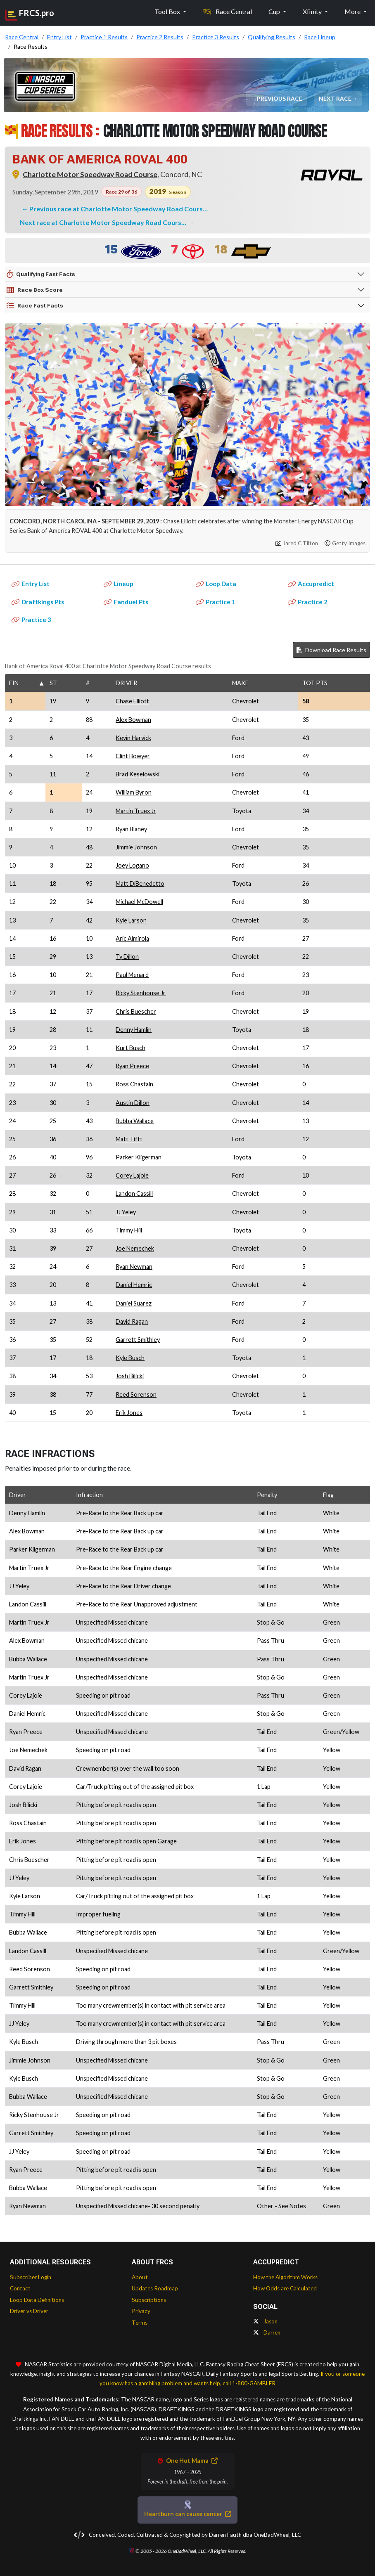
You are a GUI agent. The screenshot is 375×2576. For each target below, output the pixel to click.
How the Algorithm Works (285, 2277)
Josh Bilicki (130, 1375)
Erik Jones (129, 1412)
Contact (20, 2288)
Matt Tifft (129, 1139)
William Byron (134, 792)
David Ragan (132, 1321)
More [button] (353, 11)
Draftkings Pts (38, 602)
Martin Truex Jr (136, 810)
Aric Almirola (132, 938)
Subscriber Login (30, 2277)
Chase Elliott (132, 701)
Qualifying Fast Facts (41, 274)
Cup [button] (274, 11)
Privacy (141, 2311)
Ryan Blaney (131, 829)
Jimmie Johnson (136, 847)
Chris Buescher (136, 1011)
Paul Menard (132, 974)
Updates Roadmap (155, 2288)
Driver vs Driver (29, 2311)
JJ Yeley (126, 1212)
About (140, 2277)
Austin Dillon (133, 1102)
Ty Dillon (127, 956)
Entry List (31, 583)
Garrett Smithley (138, 1339)
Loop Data (216, 583)
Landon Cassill (134, 1193)
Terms (139, 2322)
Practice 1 (215, 602)
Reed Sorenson (136, 1394)
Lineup (118, 583)
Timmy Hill (129, 1230)
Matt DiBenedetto (140, 883)
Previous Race (280, 98)
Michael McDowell (139, 901)
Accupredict (311, 583)
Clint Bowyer (133, 755)
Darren (266, 2332)
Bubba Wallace (135, 1120)
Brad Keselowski (137, 774)
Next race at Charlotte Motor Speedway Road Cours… (104, 222)
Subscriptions (149, 2300)
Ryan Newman (134, 1266)
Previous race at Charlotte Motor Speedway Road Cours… (118, 209)
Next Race (335, 98)
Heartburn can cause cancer (187, 2513)
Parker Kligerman (138, 1157)
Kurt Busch (130, 1047)
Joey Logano (132, 865)
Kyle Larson (131, 920)
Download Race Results (331, 649)
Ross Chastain (134, 1084)
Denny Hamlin (134, 1029)
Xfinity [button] (313, 11)
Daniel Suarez (134, 1303)
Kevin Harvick (133, 737)
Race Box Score (35, 290)
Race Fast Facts (35, 306)
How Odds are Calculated (285, 2288)
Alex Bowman (133, 719)
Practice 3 (31, 619)
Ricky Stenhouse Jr (141, 992)
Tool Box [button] (167, 11)
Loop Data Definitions (37, 2300)
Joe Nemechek (135, 1248)
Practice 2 (308, 602)
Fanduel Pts (126, 602)
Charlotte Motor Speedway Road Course (90, 174)
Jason (265, 2321)
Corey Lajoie (132, 1175)
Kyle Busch (130, 1357)
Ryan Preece (132, 1065)
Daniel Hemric (134, 1284)
